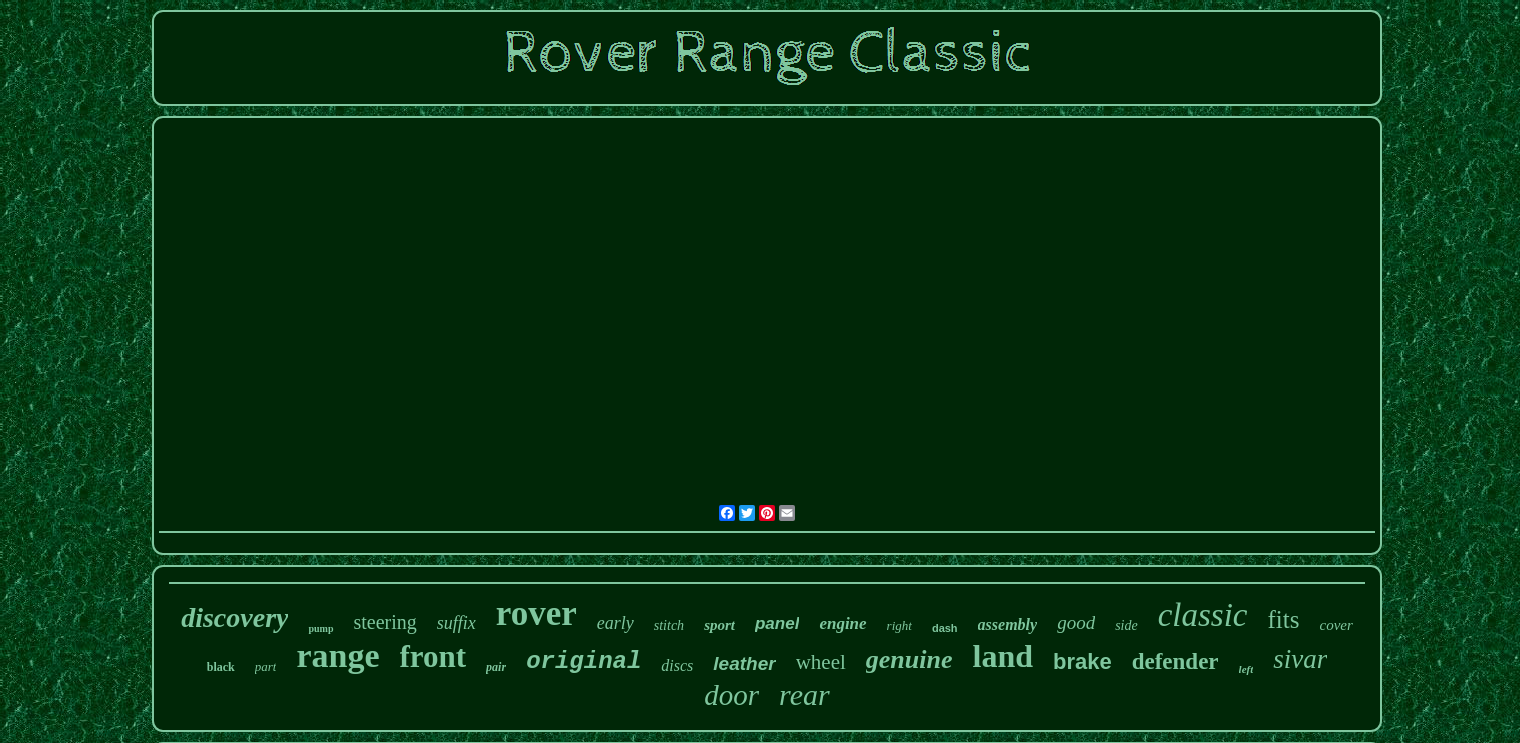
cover (1335, 625)
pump (320, 628)
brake (1082, 661)
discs (677, 665)
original (583, 661)
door (731, 695)
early (615, 623)
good (1076, 622)
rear (804, 694)
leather (744, 663)
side (1126, 625)
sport (719, 625)
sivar (1300, 659)
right (899, 625)
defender (1175, 661)
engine (842, 623)
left (1246, 669)
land (1003, 656)
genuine (909, 659)
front (433, 656)
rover (536, 613)
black (221, 667)
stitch (669, 625)
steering (385, 622)
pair (496, 667)
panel (777, 623)
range (337, 655)
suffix (456, 623)
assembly (1008, 624)
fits (1284, 619)
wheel (821, 662)
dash (945, 628)
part (266, 666)
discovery (234, 617)
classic (1203, 615)
